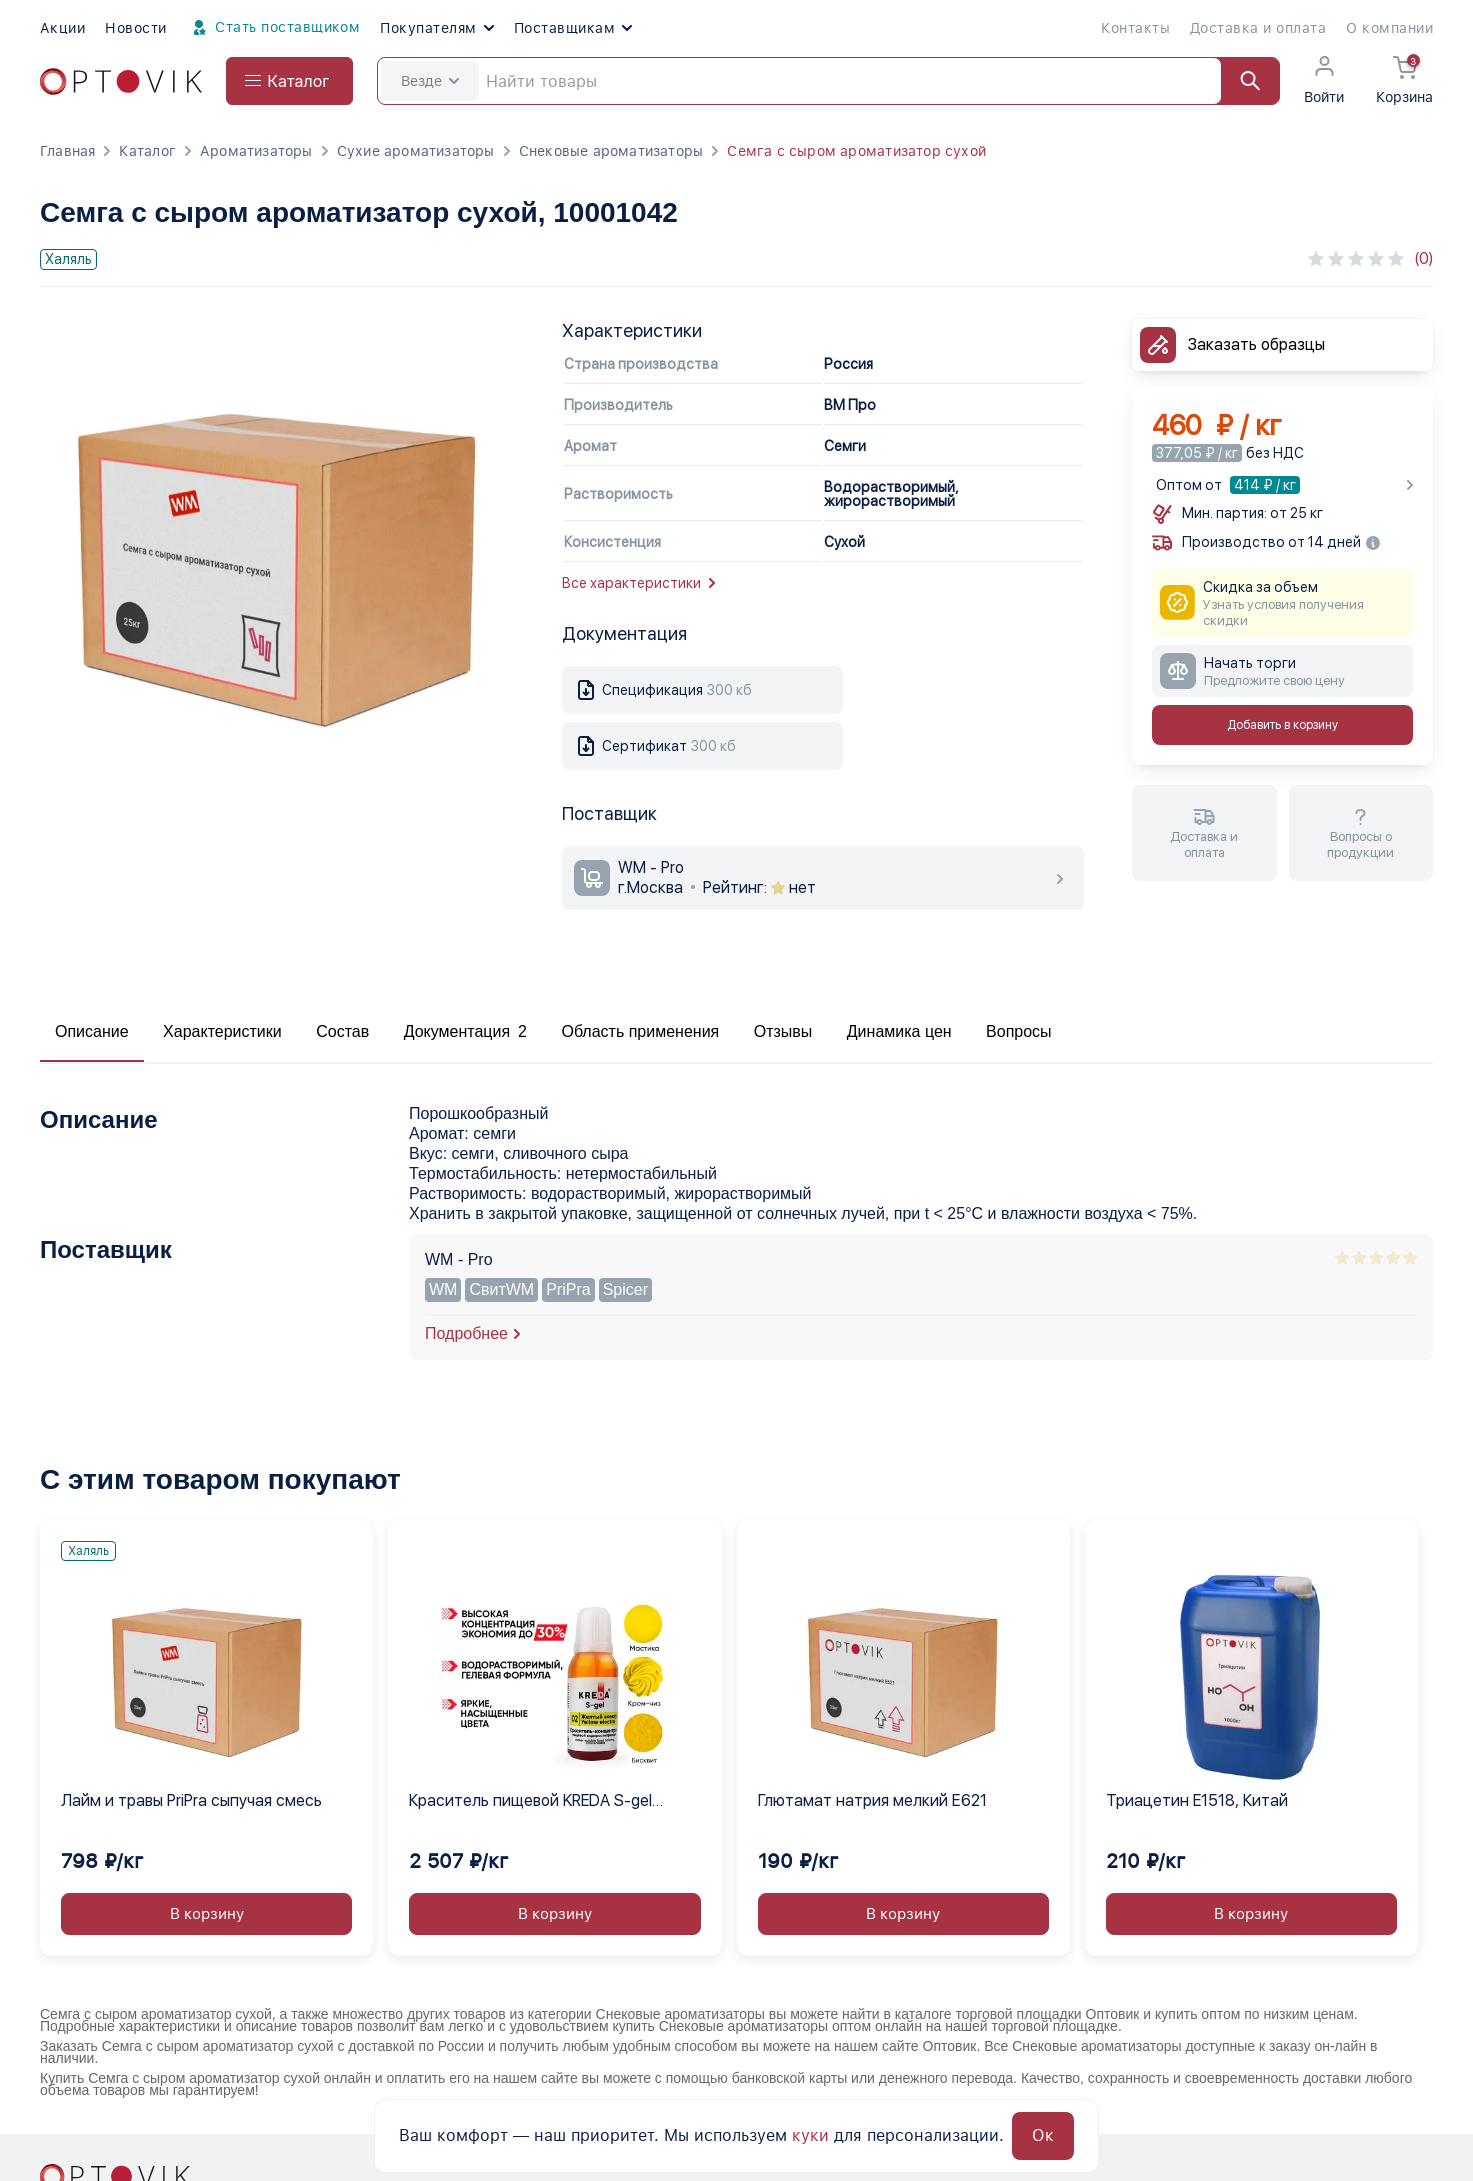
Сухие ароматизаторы (416, 151)
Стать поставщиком (274, 28)
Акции (62, 28)
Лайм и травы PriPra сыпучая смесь (191, 1800)
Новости (135, 28)
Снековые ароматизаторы (611, 151)
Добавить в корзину (1282, 725)
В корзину (207, 1914)
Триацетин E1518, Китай (1197, 1800)
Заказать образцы (1256, 344)
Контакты (1135, 28)
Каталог (147, 151)
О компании (1389, 28)
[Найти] (1241, 81)
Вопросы (1019, 1031)
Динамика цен (899, 1031)
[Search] (828, 81)
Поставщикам (573, 28)
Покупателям (436, 28)
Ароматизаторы (256, 151)
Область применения (640, 1031)
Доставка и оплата (1258, 28)
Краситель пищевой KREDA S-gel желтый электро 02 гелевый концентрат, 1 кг (530, 1802)
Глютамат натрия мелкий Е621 (872, 1800)
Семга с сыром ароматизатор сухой (856, 151)
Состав (342, 1031)
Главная (67, 151)
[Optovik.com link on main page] (121, 81)
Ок (1043, 2135)
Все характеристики (638, 583)
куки (810, 2135)
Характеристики (222, 1031)
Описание (92, 1031)
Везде (430, 81)
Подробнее (466, 1333)
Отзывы (783, 1031)
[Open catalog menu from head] (289, 81)
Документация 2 (465, 1031)
